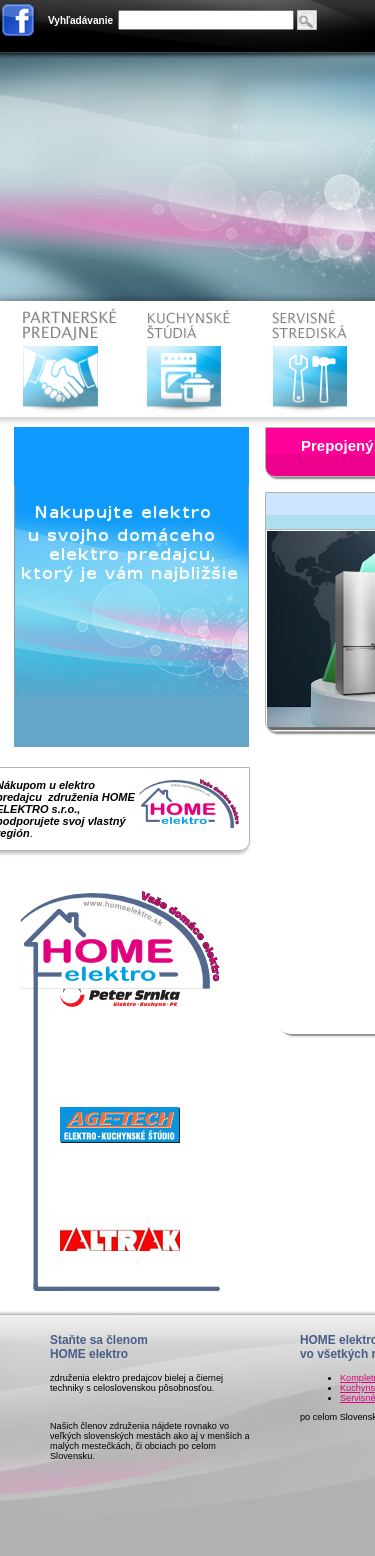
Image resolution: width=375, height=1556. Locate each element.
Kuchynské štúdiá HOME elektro (188, 359)
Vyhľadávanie (80, 20)
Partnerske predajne (63, 359)
